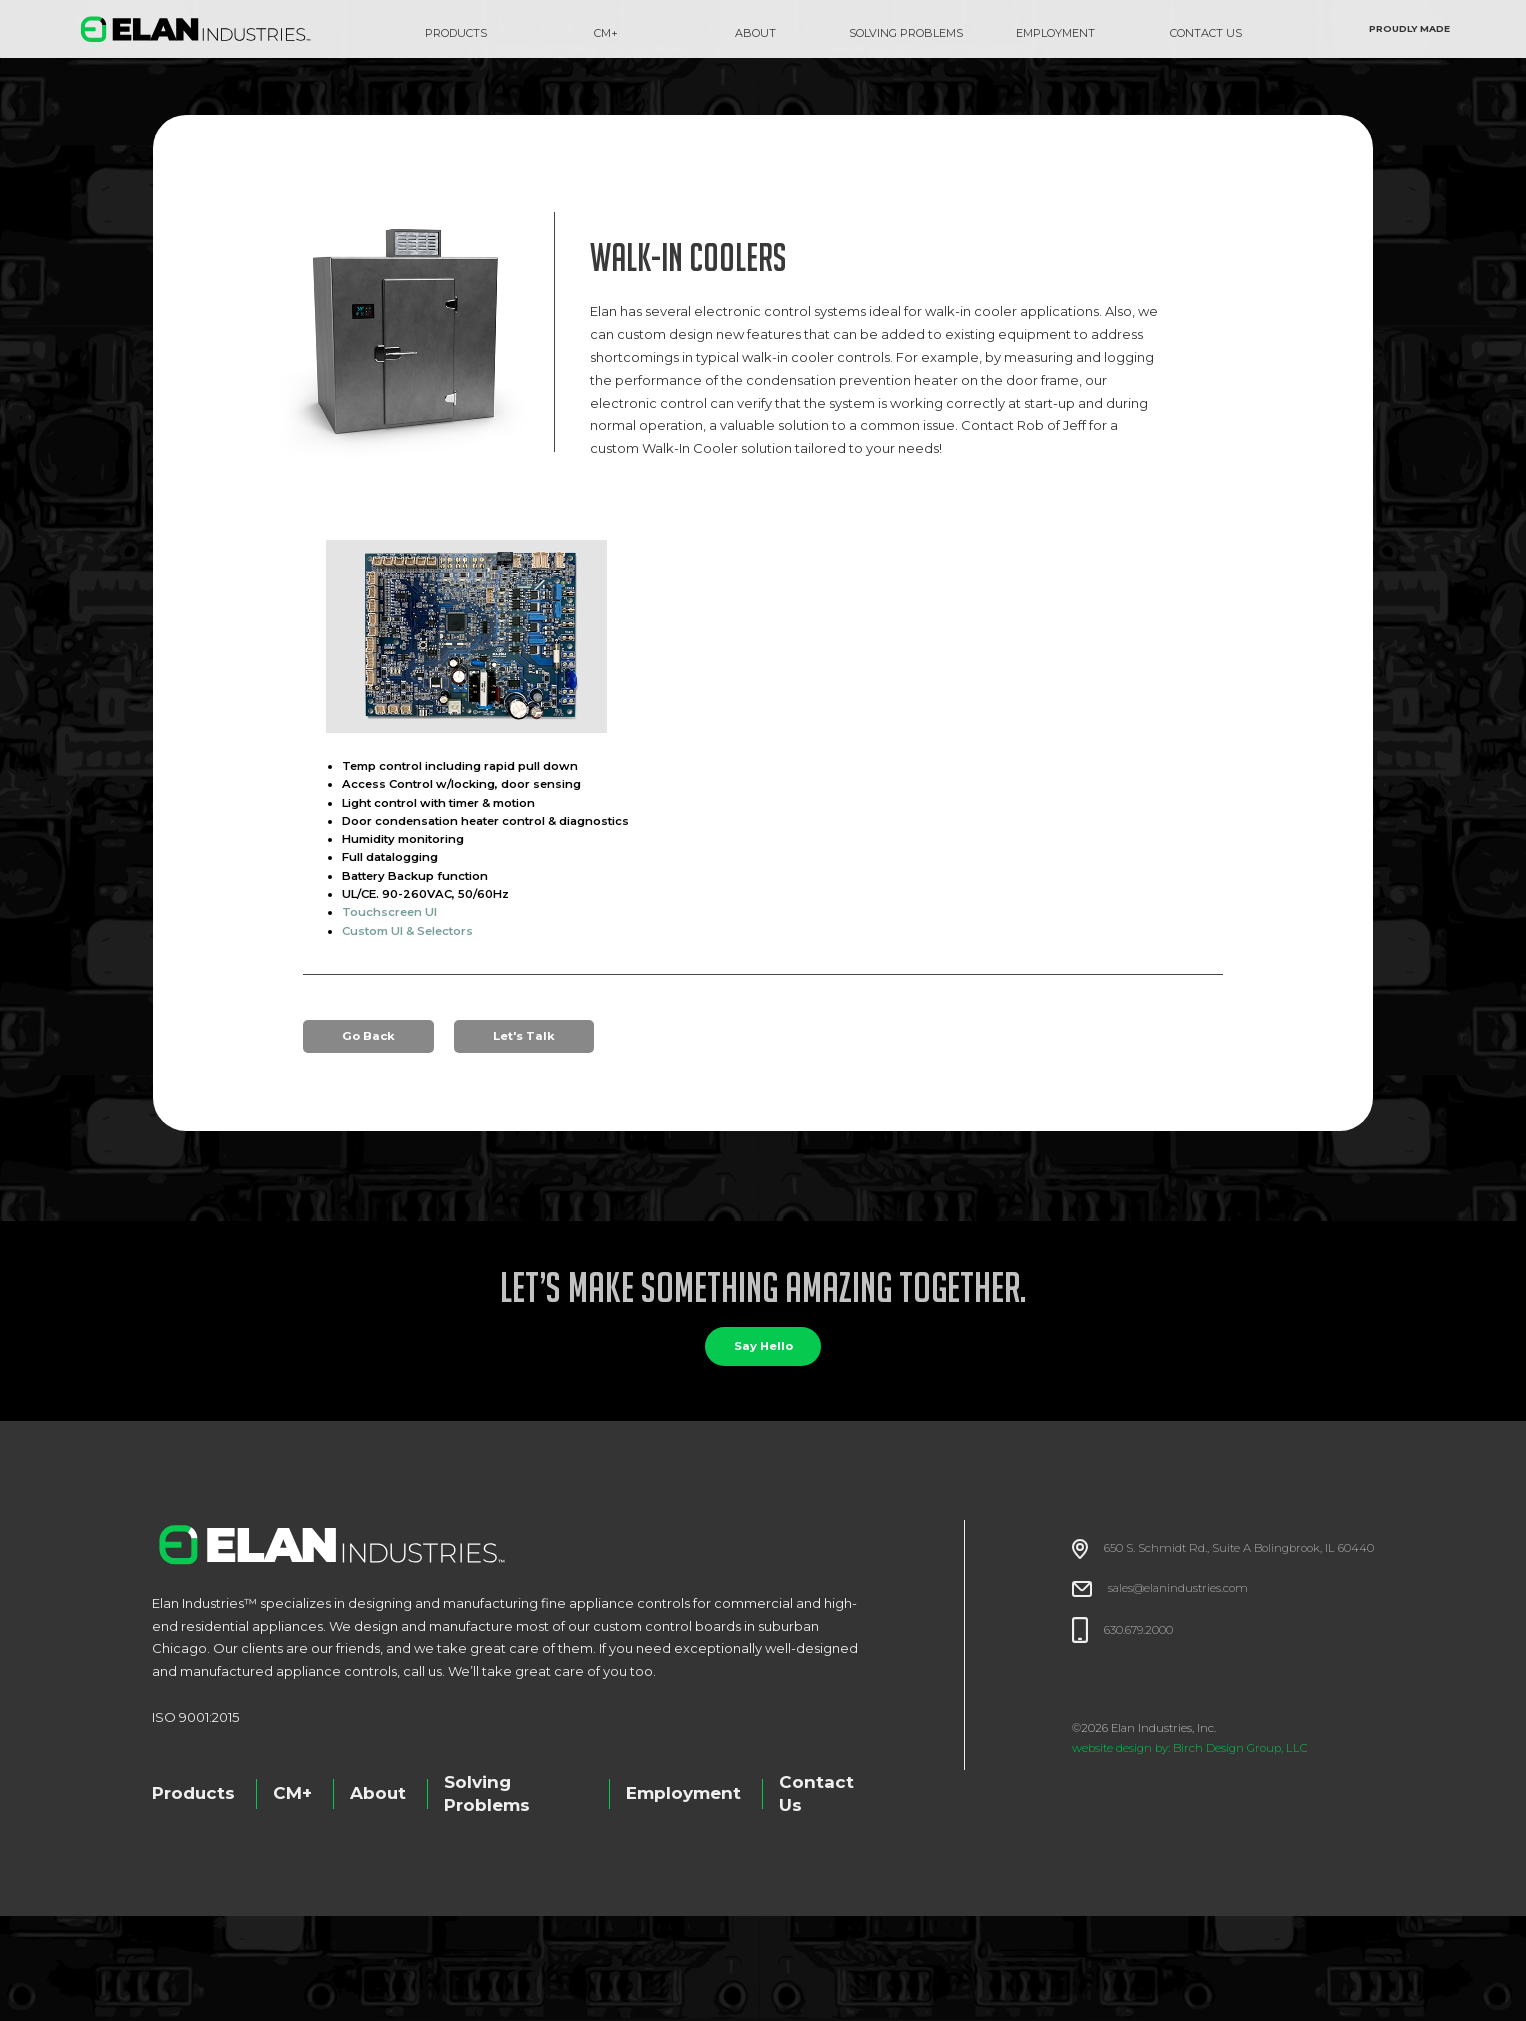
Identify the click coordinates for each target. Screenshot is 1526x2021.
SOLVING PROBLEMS (906, 33)
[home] (196, 29)
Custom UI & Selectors (407, 931)
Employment (683, 1793)
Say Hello (763, 1346)
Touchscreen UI (389, 912)
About (378, 1793)
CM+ (606, 33)
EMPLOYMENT (1055, 33)
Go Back (368, 1036)
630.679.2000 (1138, 1630)
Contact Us (816, 1793)
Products (456, 33)
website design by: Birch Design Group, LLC (1190, 1748)
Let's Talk (524, 1036)
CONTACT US (1206, 33)
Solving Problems (487, 1793)
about (755, 33)
